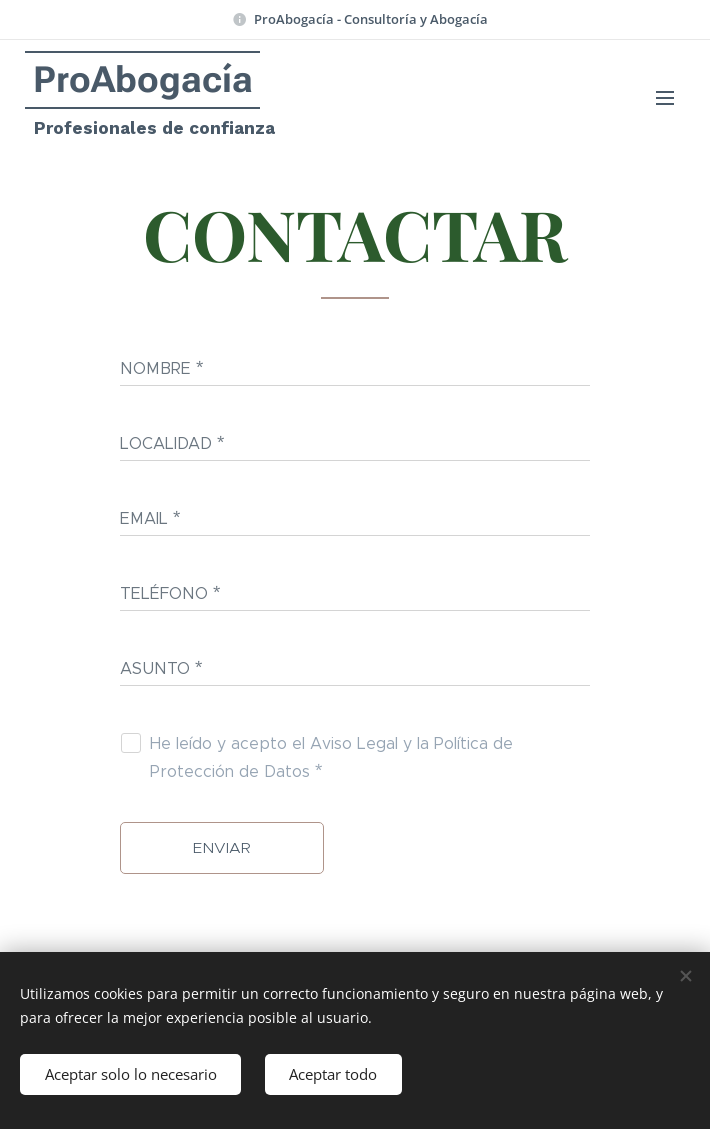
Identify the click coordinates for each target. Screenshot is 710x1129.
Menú (665, 98)
